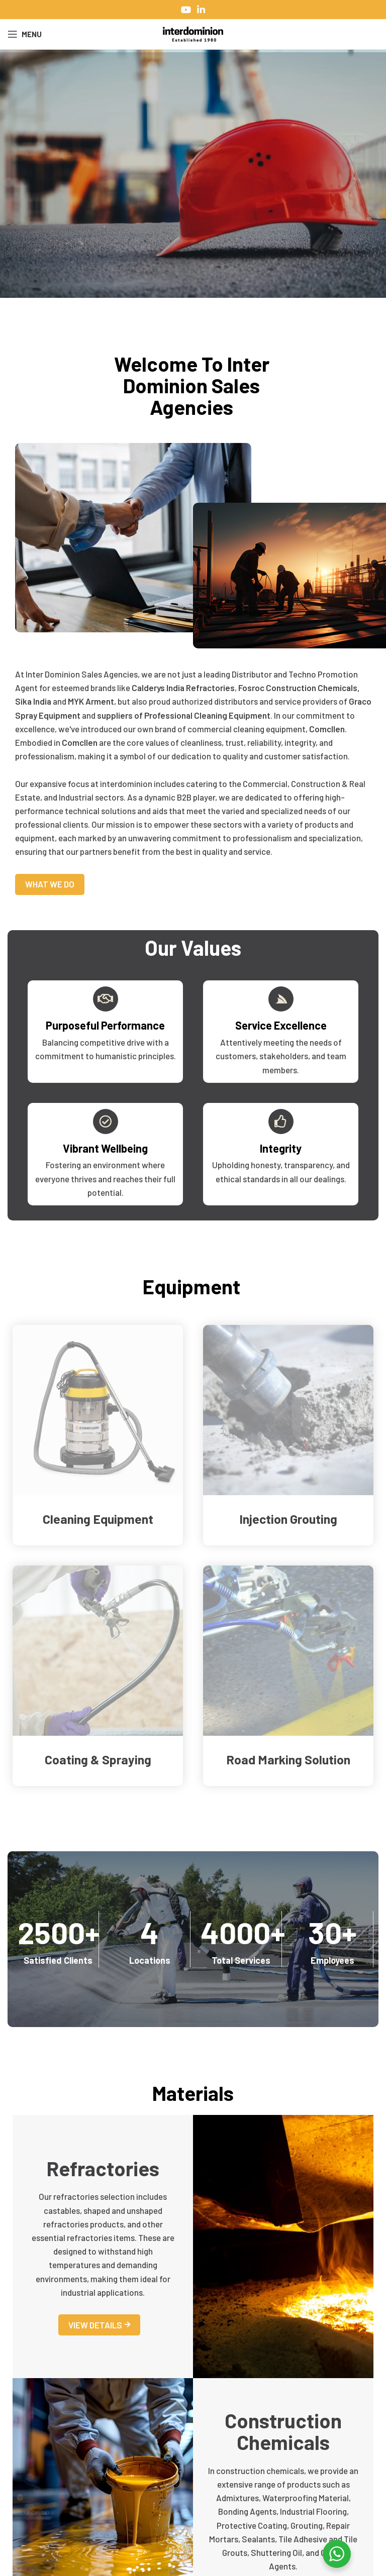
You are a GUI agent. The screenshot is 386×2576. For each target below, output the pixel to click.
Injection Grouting (288, 1518)
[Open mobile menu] (25, 34)
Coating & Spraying (98, 1759)
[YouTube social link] (186, 9)
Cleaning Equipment (98, 1518)
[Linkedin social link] (201, 9)
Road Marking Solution (288, 1759)
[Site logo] (193, 33)
